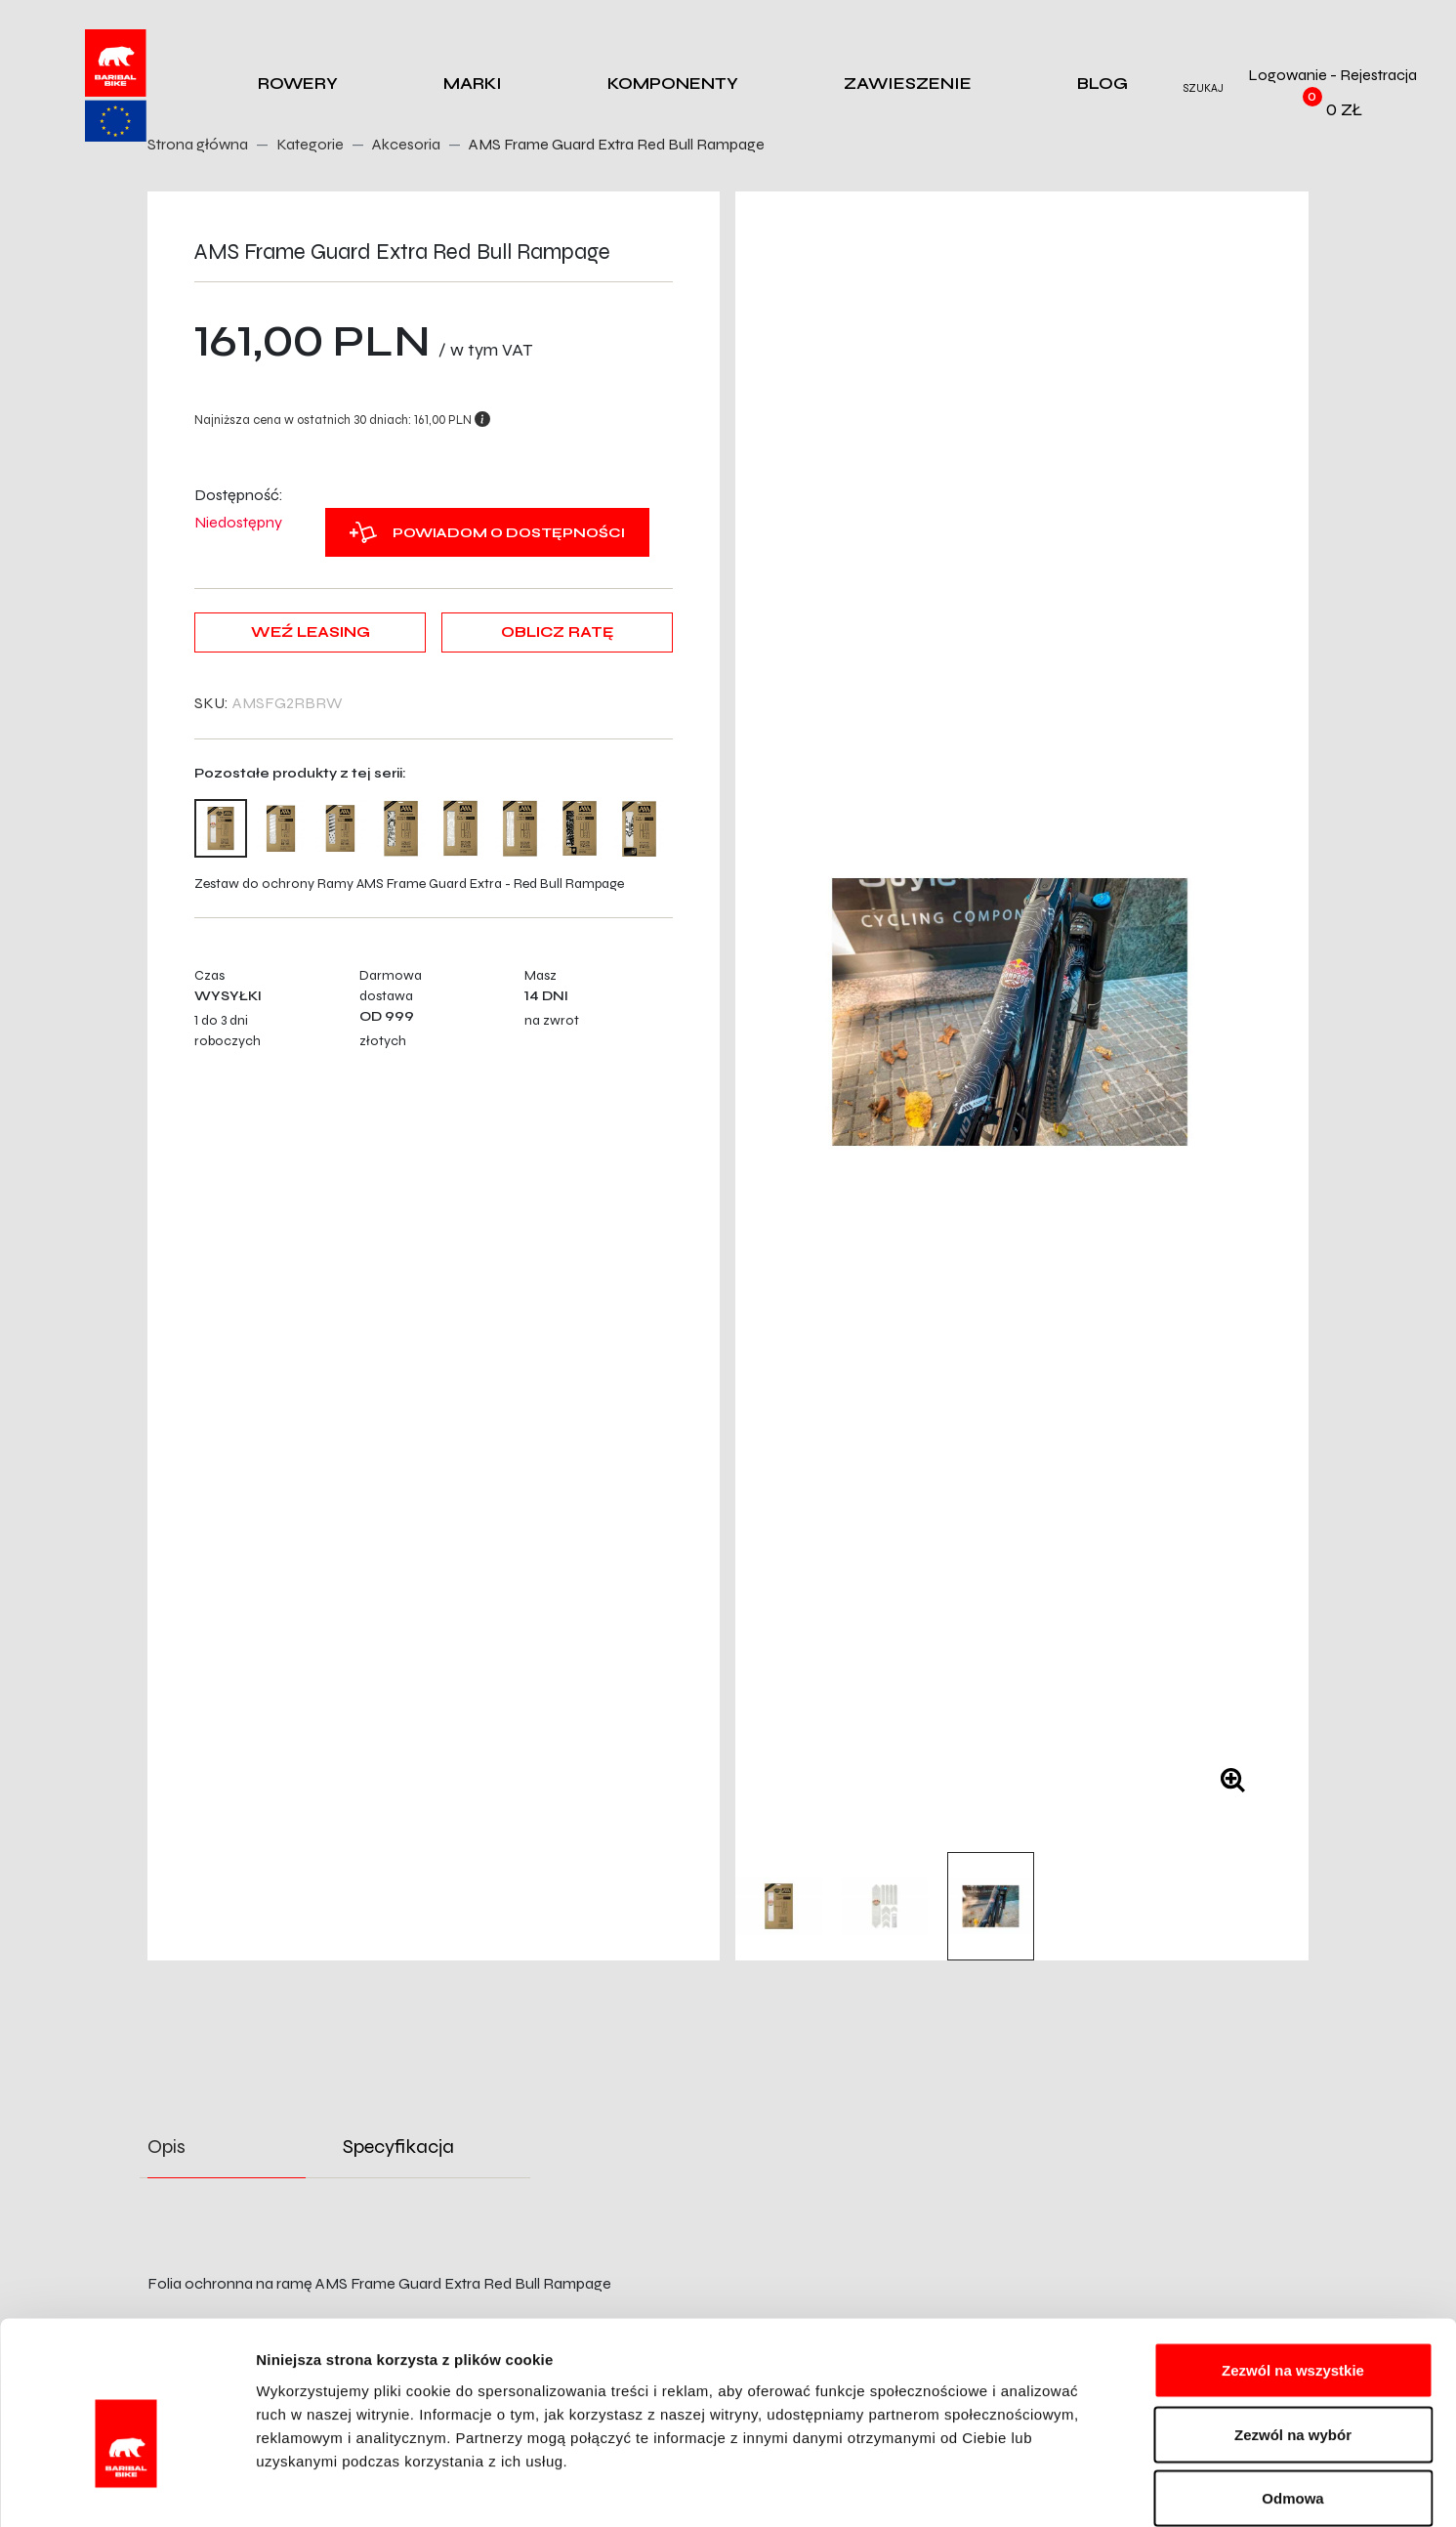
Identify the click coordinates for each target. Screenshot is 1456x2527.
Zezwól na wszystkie (1293, 2270)
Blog (1102, 83)
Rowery (298, 83)
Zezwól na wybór (1293, 2335)
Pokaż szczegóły (1042, 2488)
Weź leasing (310, 632)
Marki (472, 83)
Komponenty (672, 83)
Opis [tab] (166, 2146)
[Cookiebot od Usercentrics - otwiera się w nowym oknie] (126, 2489)
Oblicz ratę (557, 632)
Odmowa (1292, 2398)
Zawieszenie (908, 83)
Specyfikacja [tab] (398, 2146)
